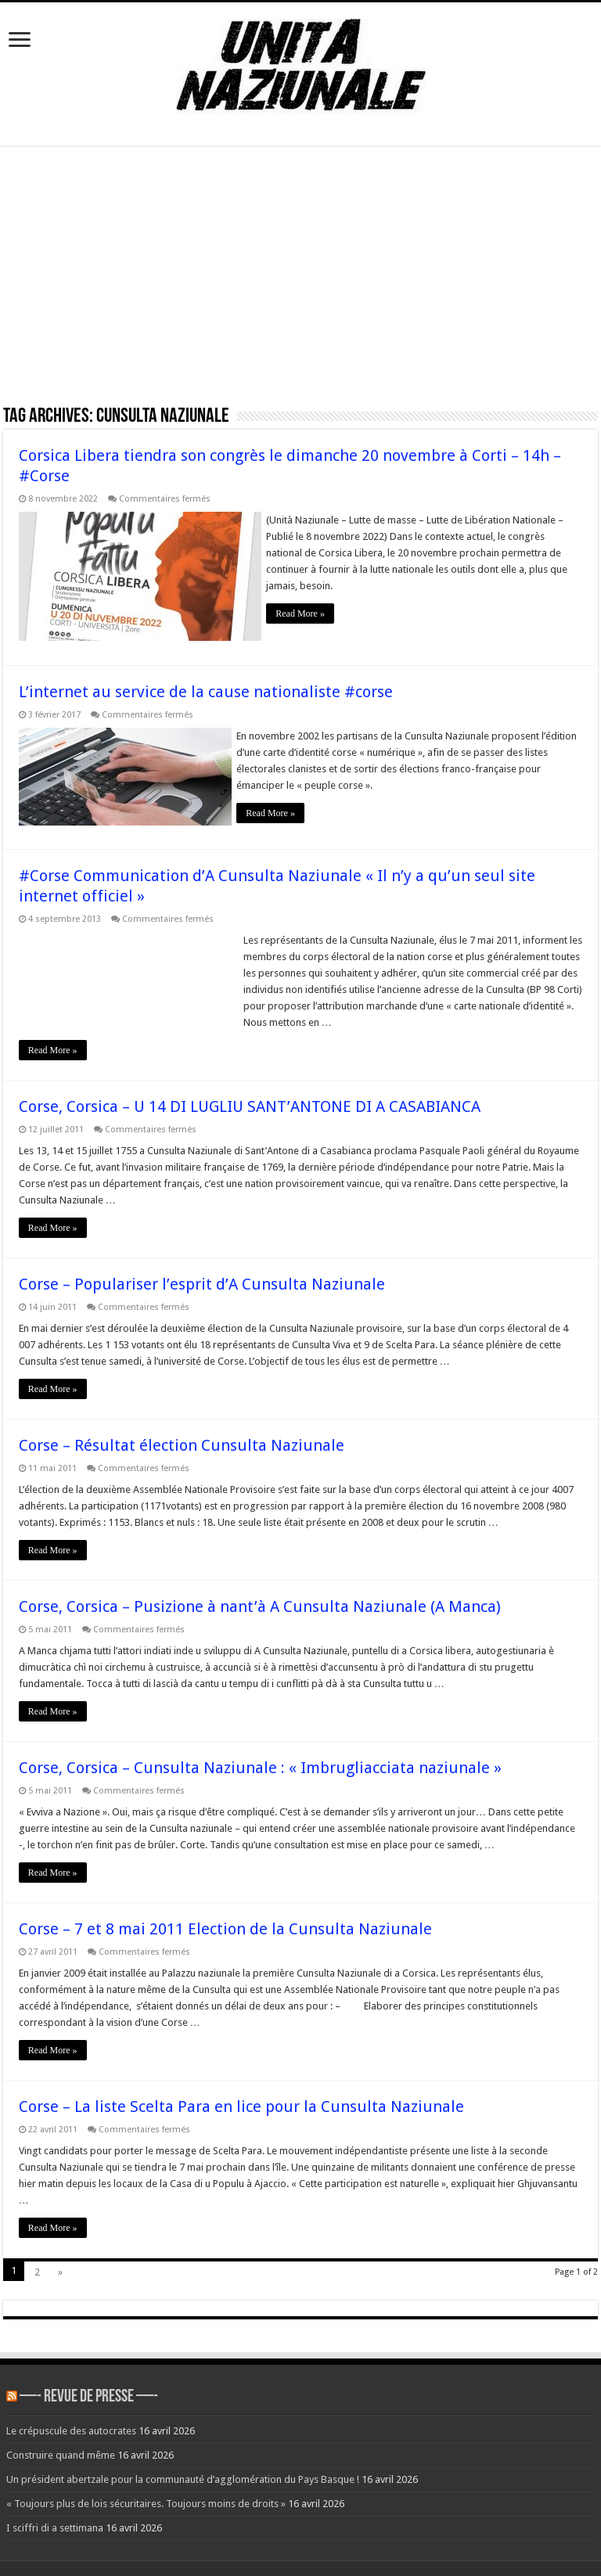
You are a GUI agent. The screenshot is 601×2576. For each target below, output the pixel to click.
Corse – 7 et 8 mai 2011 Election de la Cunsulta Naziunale (225, 1920)
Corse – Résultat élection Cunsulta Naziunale (181, 1436)
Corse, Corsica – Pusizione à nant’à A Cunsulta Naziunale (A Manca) (260, 1597)
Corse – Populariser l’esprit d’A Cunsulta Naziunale (202, 1275)
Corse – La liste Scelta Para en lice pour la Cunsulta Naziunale (241, 2098)
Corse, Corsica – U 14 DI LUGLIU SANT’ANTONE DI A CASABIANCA (249, 1097)
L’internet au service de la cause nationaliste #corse (206, 687)
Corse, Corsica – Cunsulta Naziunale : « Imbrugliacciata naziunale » (260, 1759)
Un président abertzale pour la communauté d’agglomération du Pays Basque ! (182, 2471)
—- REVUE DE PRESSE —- (89, 2389)
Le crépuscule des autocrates (71, 2422)
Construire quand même (60, 2446)
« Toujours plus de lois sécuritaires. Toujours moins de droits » (146, 2495)
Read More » (307, 613)
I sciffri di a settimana (54, 2519)
